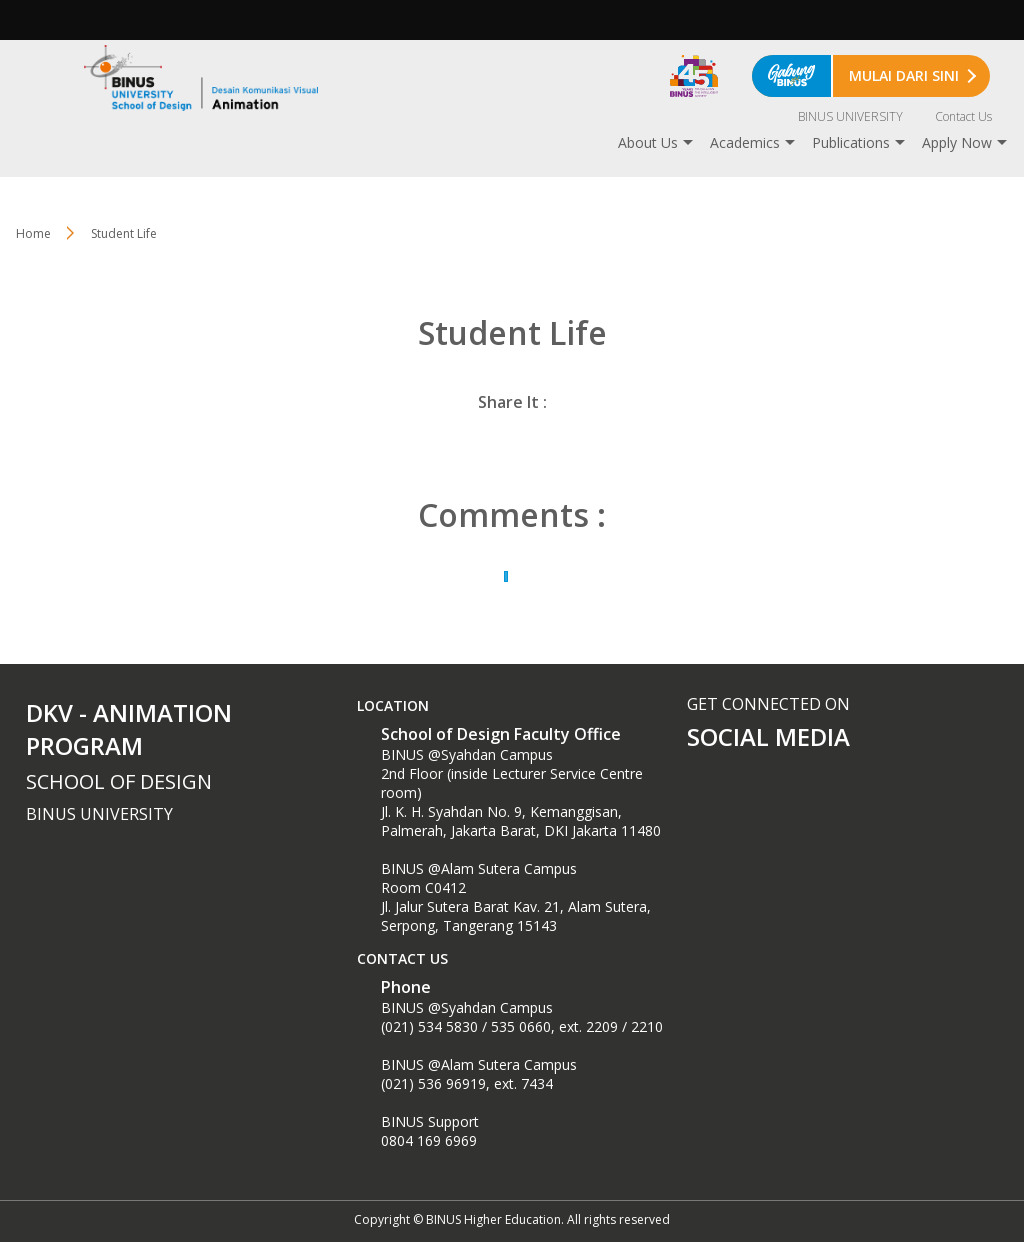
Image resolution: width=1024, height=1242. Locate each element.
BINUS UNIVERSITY (850, 116)
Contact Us (963, 116)
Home (33, 233)
